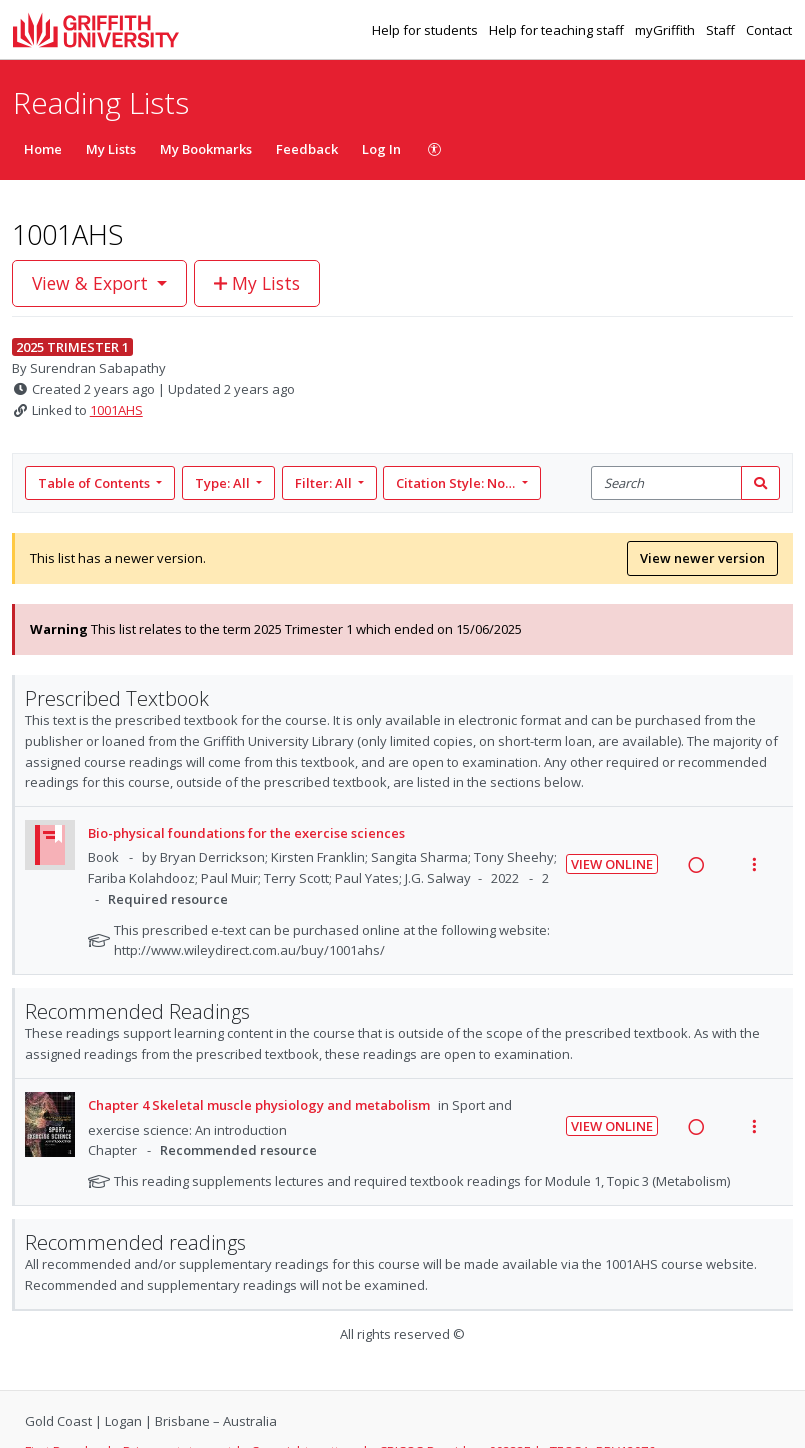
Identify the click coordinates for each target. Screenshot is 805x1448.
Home (43, 149)
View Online (612, 864)
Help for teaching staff (558, 30)
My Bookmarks (206, 149)
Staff (722, 30)
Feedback (307, 149)
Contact (769, 30)
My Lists (111, 149)
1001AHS (116, 410)
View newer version (702, 558)
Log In (381, 149)
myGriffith (666, 30)
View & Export (92, 283)
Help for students (426, 30)
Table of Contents (95, 483)
